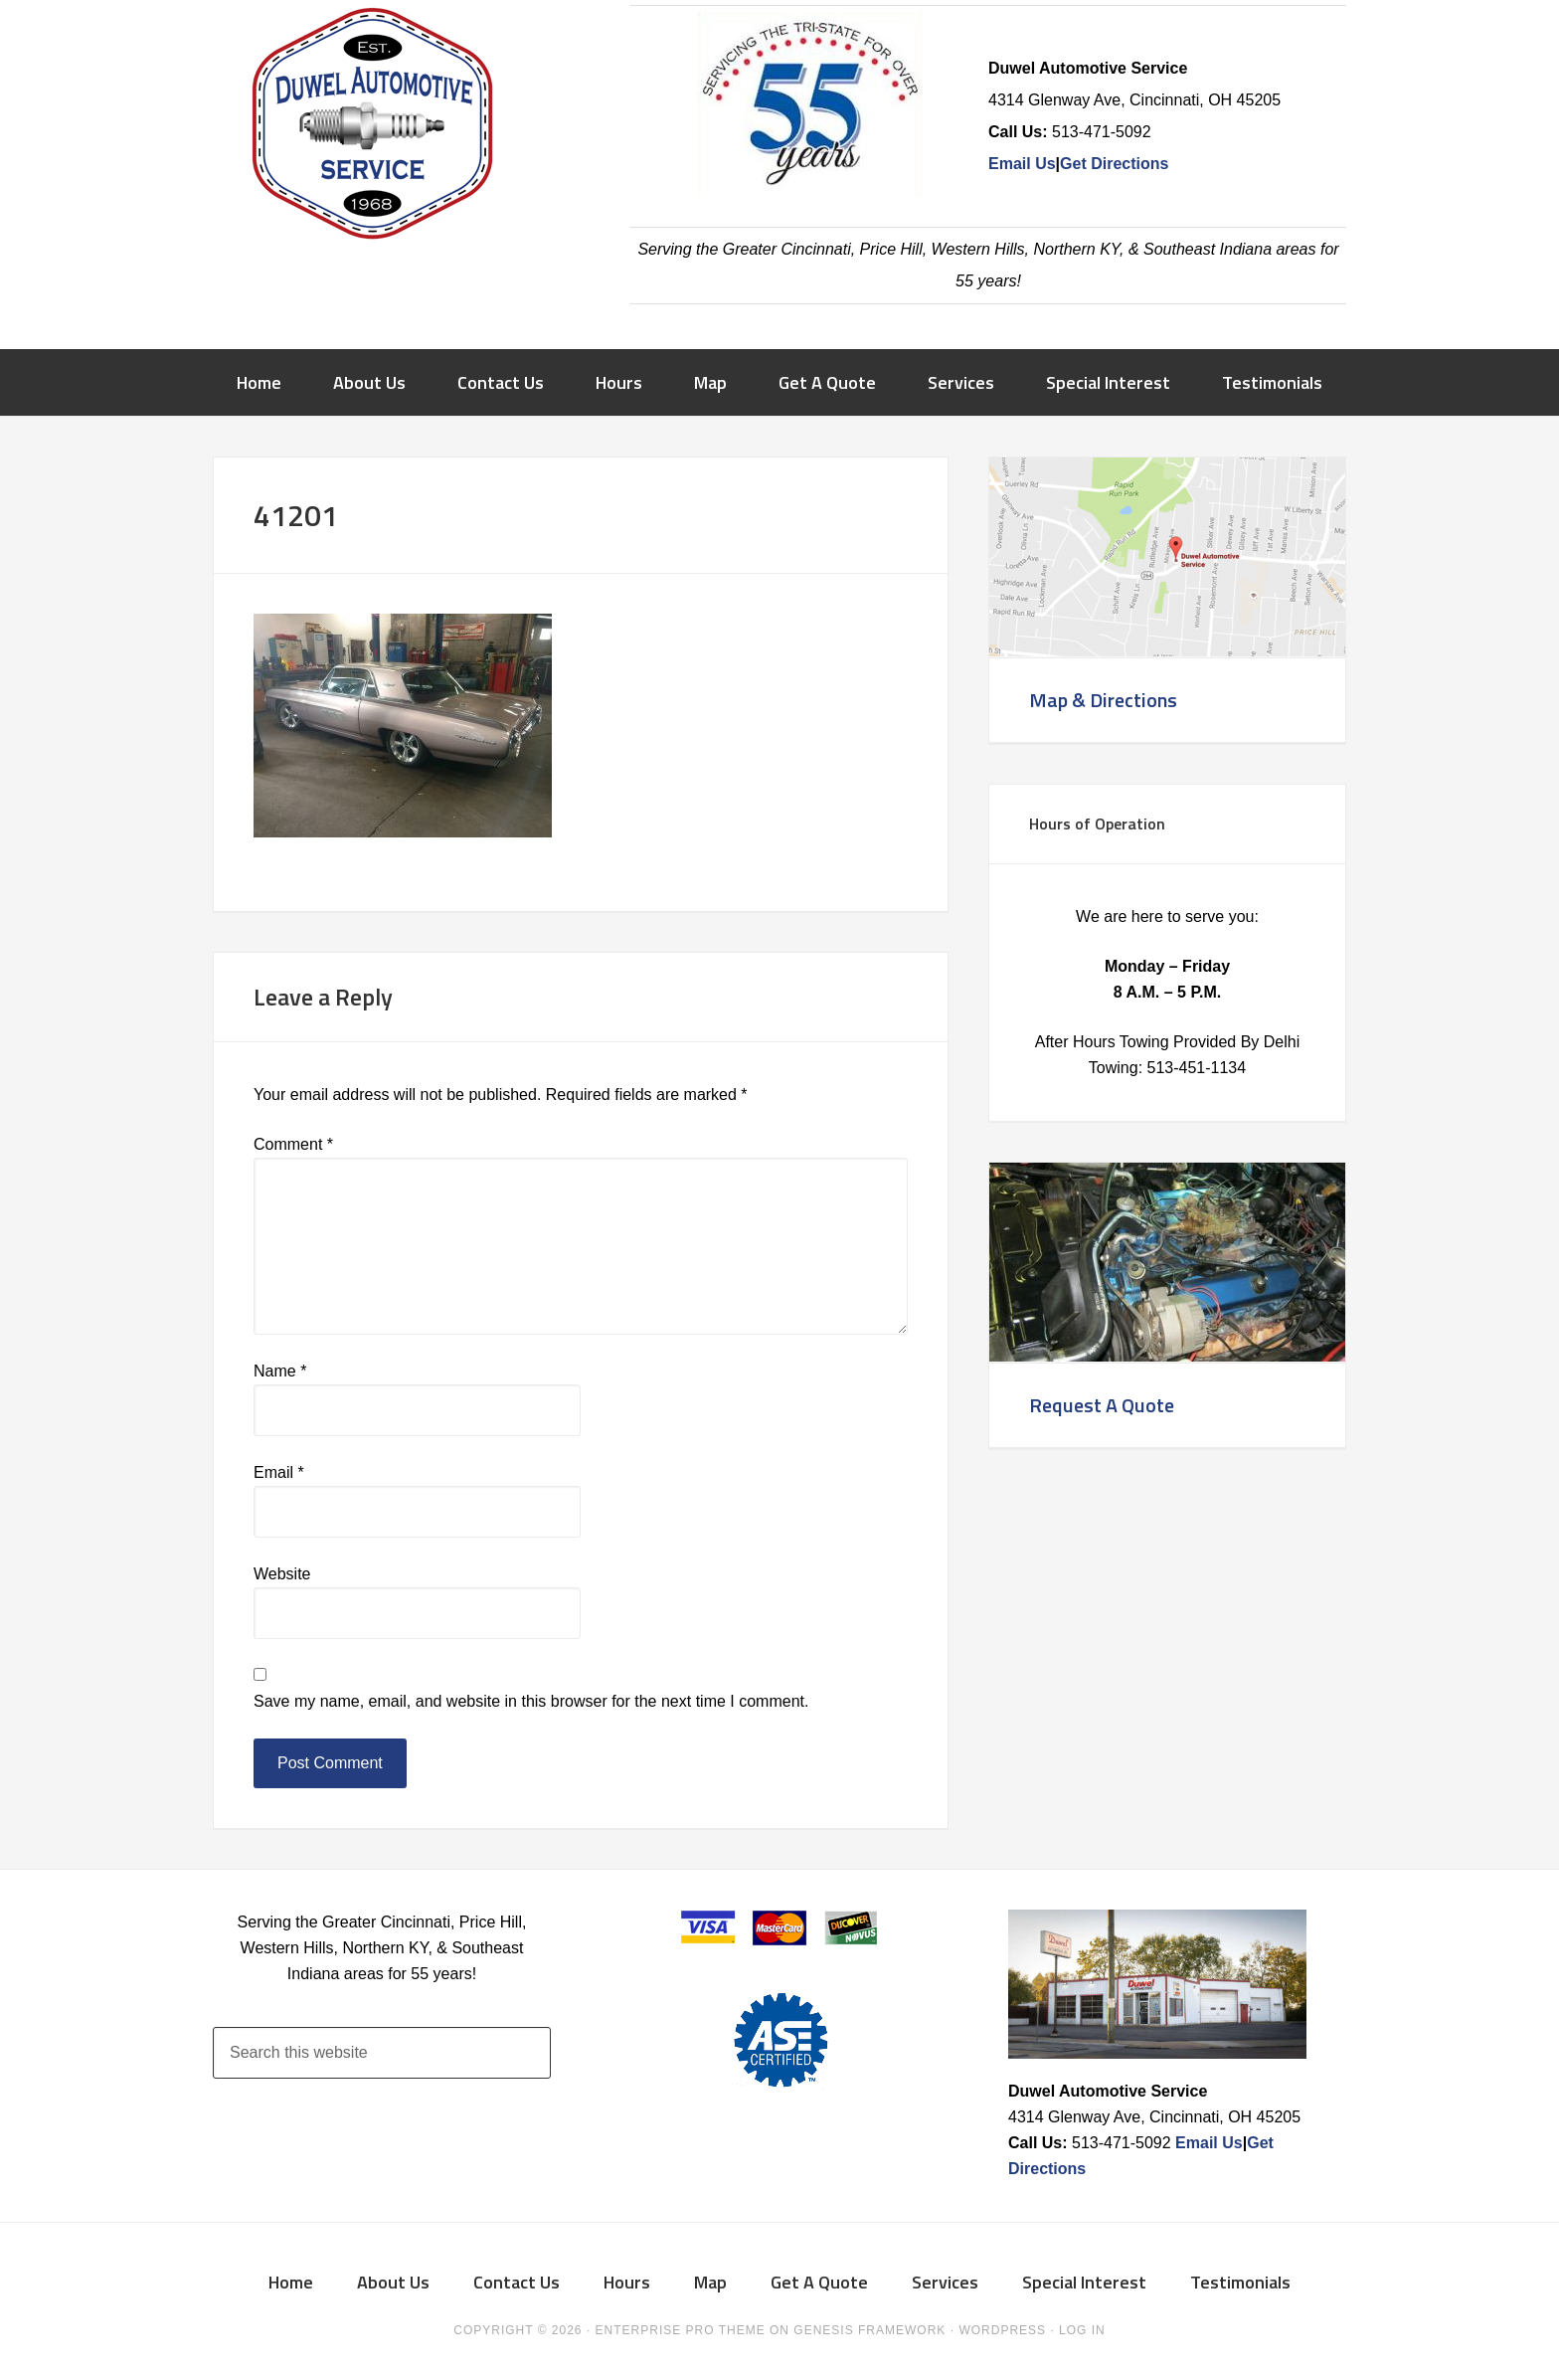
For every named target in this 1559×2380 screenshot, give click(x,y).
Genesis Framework (869, 2330)
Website (282, 1573)
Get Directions (1114, 163)
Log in (1082, 2330)
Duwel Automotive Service (372, 129)
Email (279, 1472)
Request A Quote (1101, 1404)
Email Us (1022, 163)
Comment (293, 1144)
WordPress (1002, 2330)
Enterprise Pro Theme (681, 2330)
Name (280, 1371)
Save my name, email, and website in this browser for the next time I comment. (531, 1701)
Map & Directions (1103, 699)
